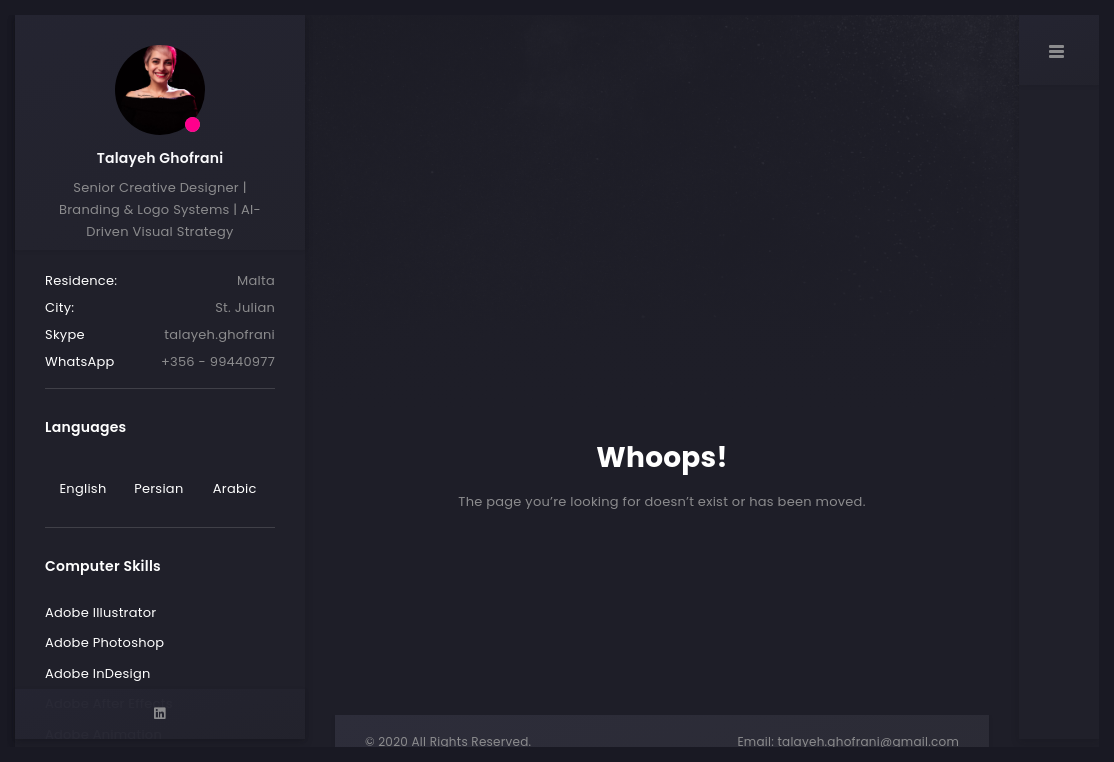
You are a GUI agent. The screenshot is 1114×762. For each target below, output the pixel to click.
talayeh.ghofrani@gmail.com (868, 741)
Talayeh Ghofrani (160, 158)
